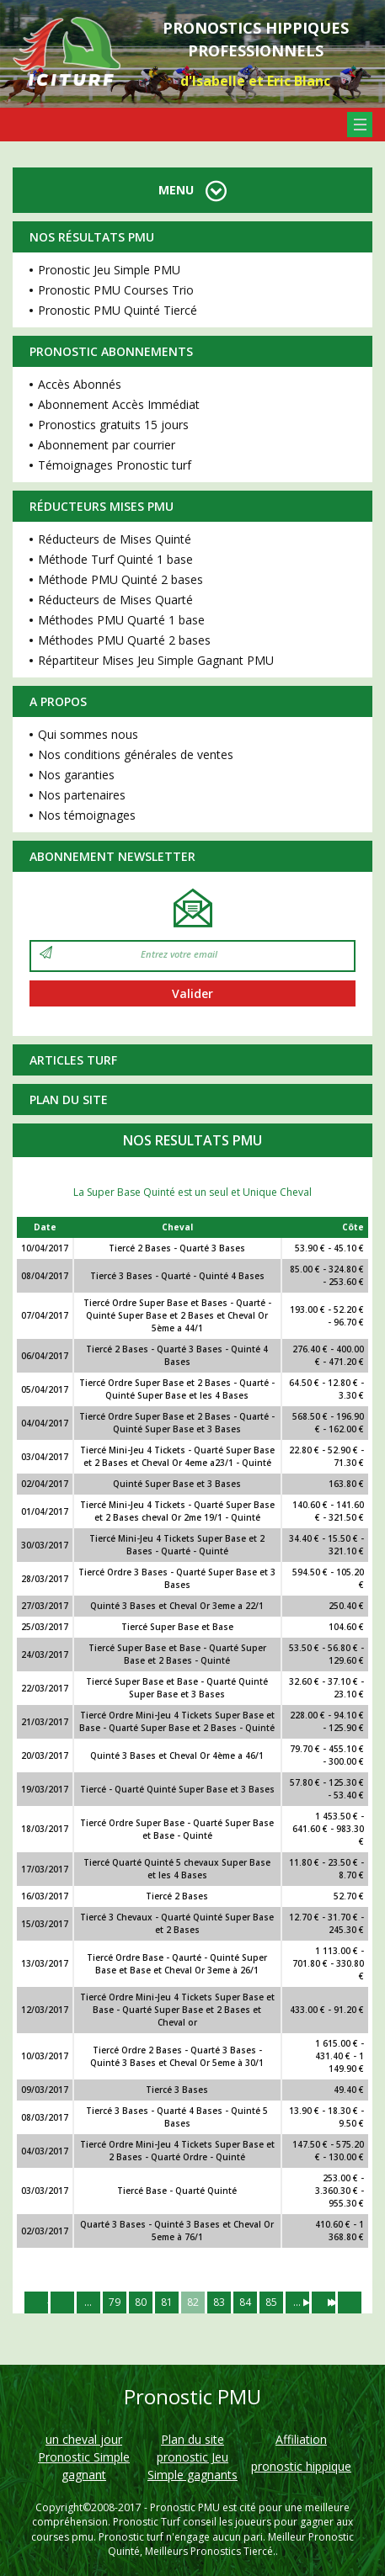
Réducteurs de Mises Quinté (114, 539)
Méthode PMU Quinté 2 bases (120, 579)
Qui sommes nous (88, 734)
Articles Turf (73, 1060)
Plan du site (68, 1099)
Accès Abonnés (79, 384)
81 (167, 2302)
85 (271, 2302)
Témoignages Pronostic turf (114, 465)
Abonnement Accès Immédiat (119, 404)
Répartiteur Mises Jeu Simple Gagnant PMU (156, 660)
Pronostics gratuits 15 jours (113, 425)
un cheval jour (83, 2439)
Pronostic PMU (185, 2507)
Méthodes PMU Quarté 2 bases (124, 640)
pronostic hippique (301, 2466)
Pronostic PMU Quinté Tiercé (117, 310)
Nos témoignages (87, 815)
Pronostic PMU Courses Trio (116, 290)
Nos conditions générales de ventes (135, 754)
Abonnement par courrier (106, 445)
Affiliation (301, 2439)
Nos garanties (76, 775)
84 (245, 2302)
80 (141, 2302)
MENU (192, 190)
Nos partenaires (82, 795)
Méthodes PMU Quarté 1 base (121, 620)
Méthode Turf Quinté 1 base (115, 559)
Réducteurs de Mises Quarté (115, 600)
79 (114, 2302)
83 (219, 2302)
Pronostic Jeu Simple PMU (109, 270)
